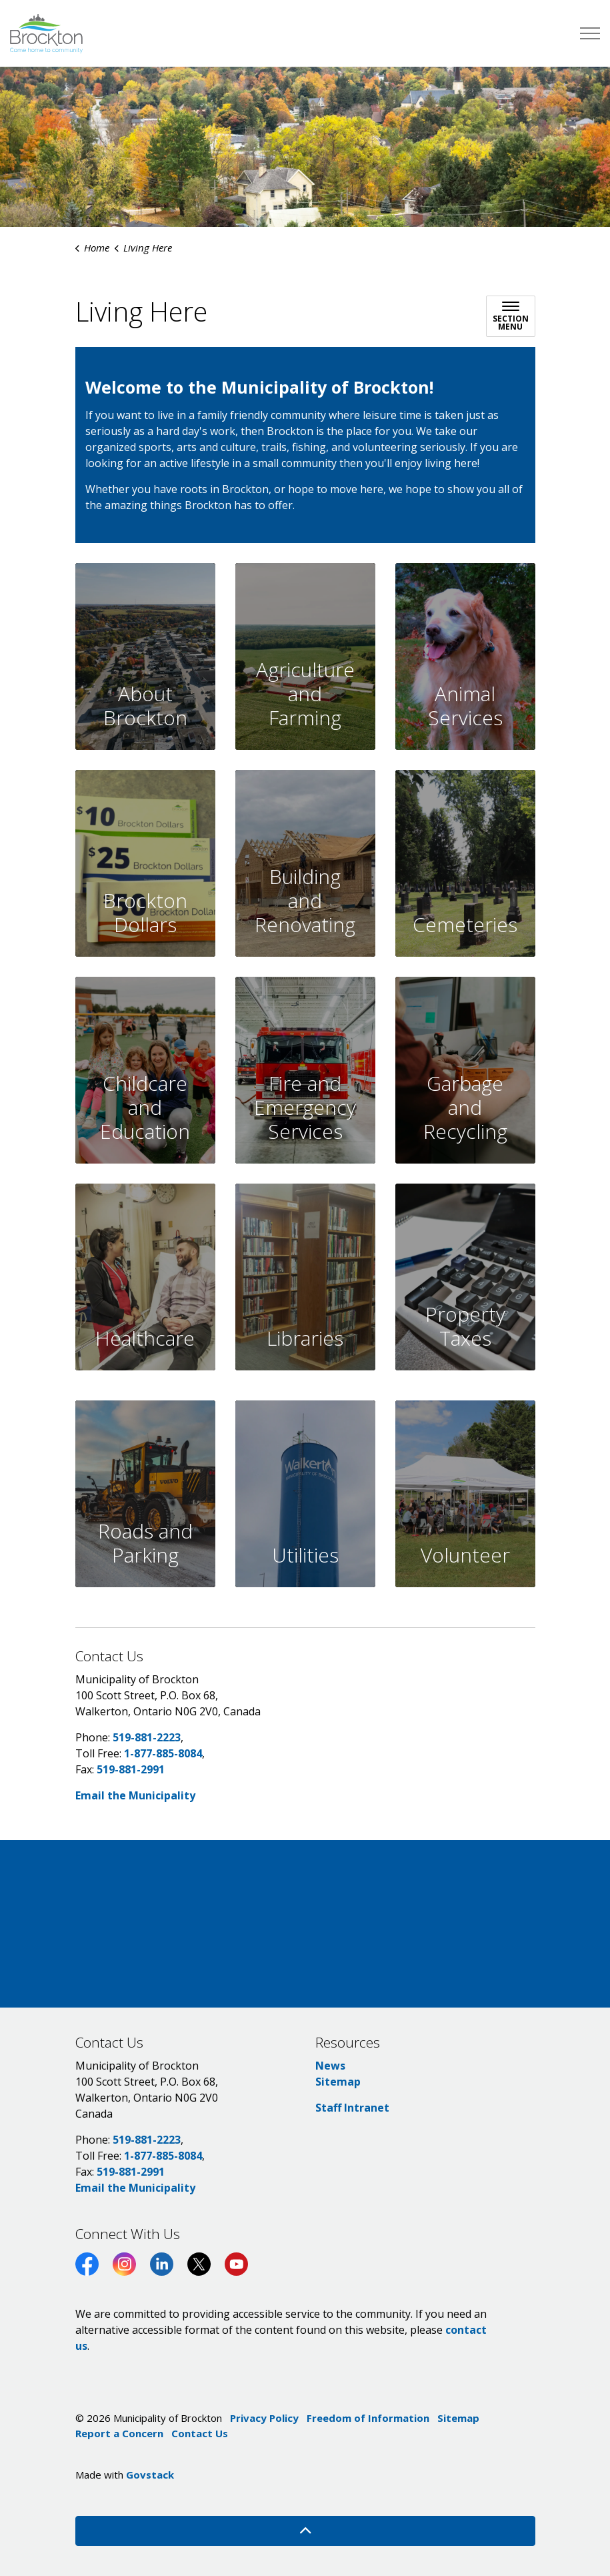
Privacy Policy (264, 2418)
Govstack (150, 2474)
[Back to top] (305, 2531)
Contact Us (199, 2433)
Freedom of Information (368, 2418)
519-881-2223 (147, 1737)
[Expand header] (590, 33)
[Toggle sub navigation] (510, 316)
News (330, 2065)
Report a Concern (119, 2433)
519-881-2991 (131, 1769)
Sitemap (338, 2081)
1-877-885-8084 (163, 1753)
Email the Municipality (135, 1795)
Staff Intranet (352, 2107)
